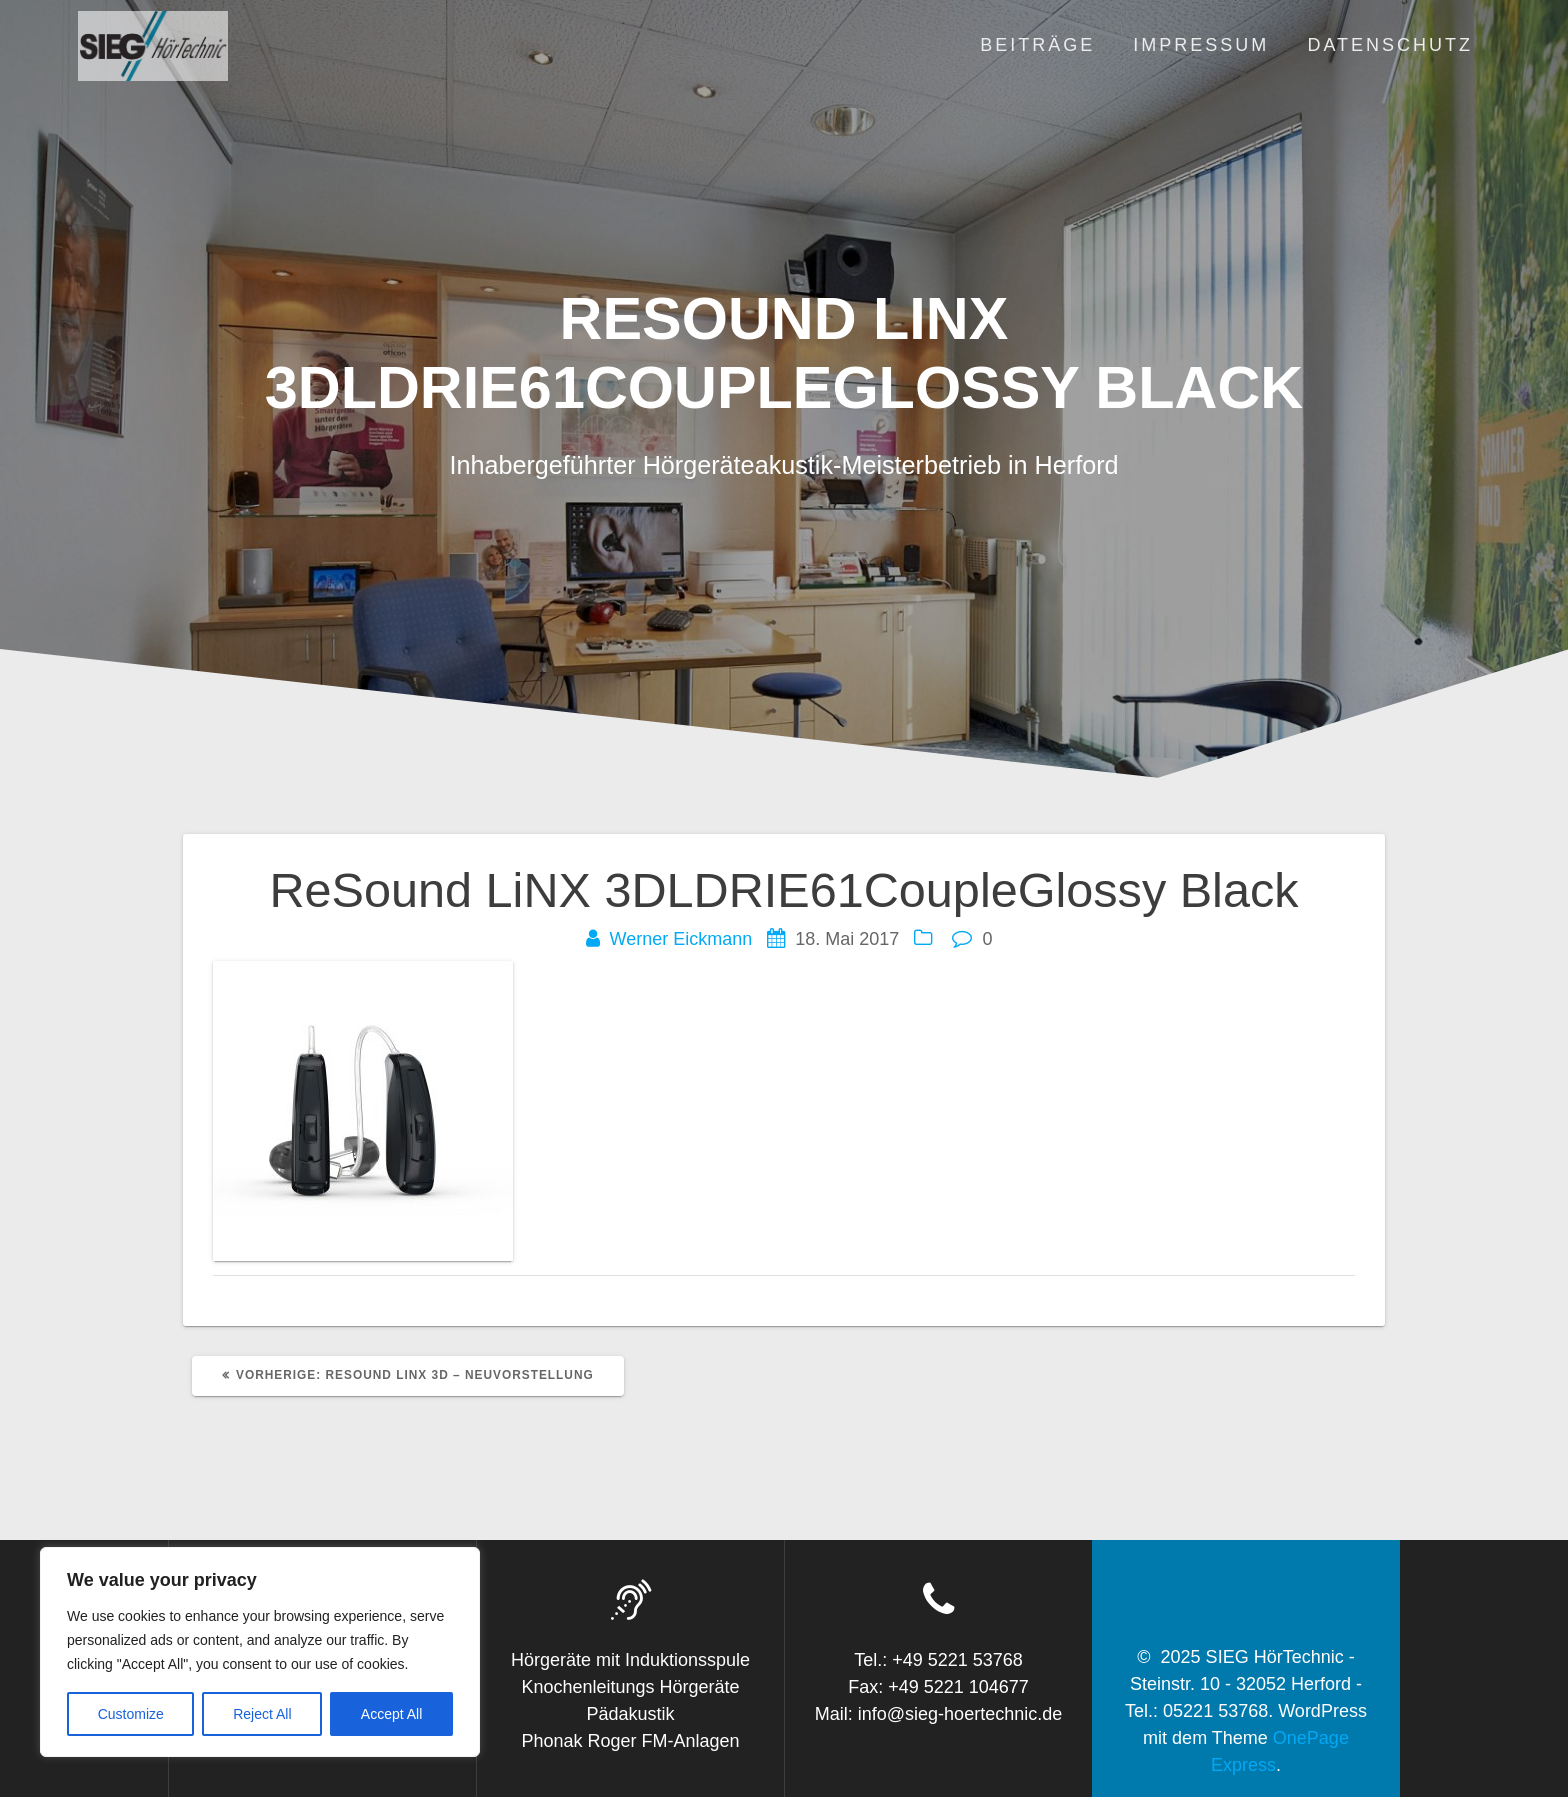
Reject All (262, 1714)
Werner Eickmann (681, 939)
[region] (260, 1652)
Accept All (391, 1714)
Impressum (1201, 45)
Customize (131, 1714)
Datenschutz (1390, 45)
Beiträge (1037, 45)
